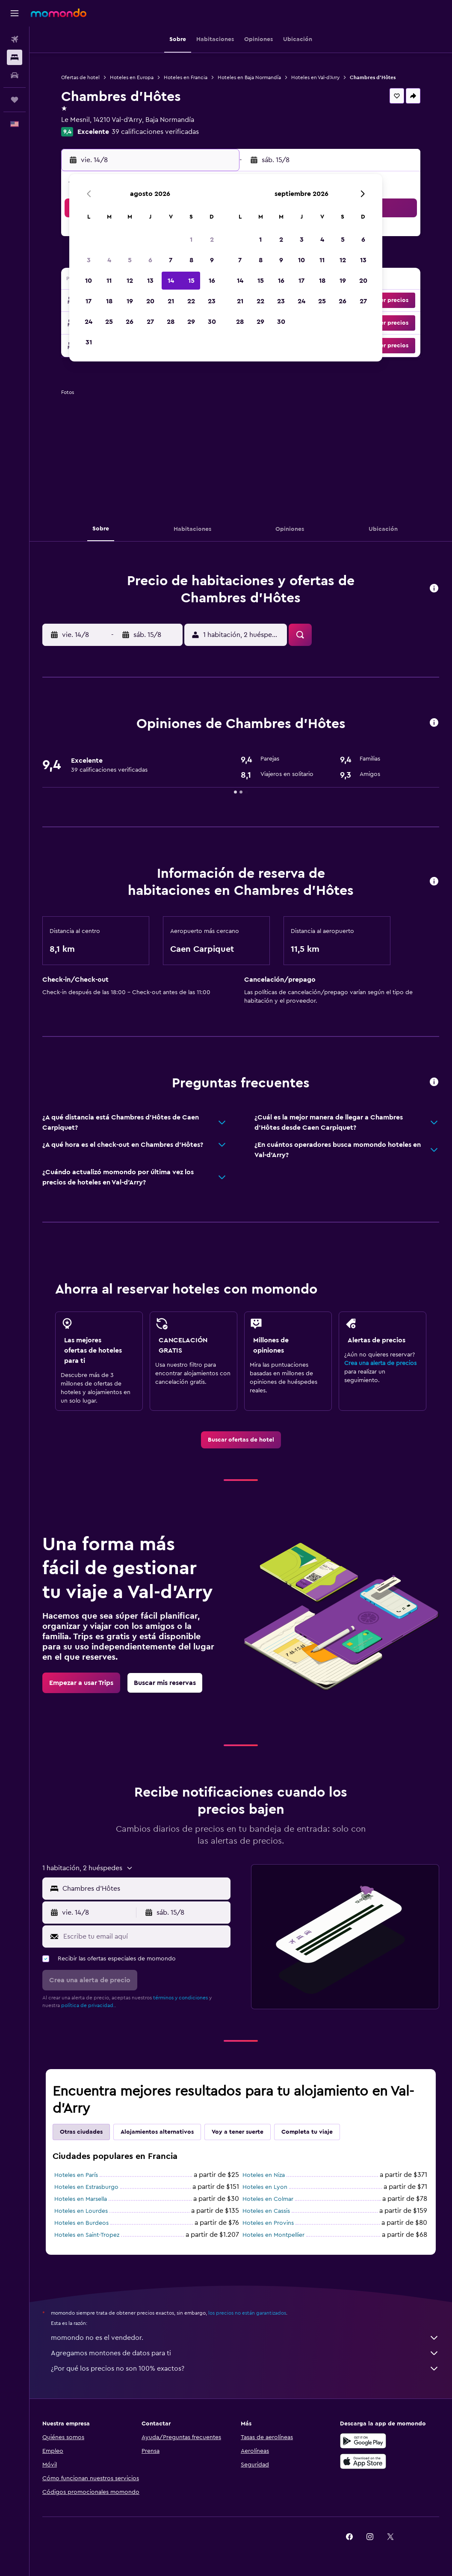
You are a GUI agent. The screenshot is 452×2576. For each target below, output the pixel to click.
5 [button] (130, 260)
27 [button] (150, 321)
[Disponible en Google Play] (363, 2441)
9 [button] (212, 260)
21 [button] (171, 301)
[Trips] (14, 99)
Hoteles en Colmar (267, 2199)
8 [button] (191, 260)
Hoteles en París (76, 2175)
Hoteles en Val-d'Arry (315, 77)
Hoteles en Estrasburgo (86, 2187)
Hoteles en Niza (263, 2175)
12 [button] (130, 280)
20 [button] (150, 301)
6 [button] (150, 260)
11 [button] (109, 280)
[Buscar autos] (14, 75)
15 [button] (191, 280)
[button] (14, 13)
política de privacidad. (88, 2005)
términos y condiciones (180, 1997)
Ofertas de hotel (80, 77)
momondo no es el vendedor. (245, 2338)
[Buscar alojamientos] (14, 57)
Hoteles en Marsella (80, 2199)
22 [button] (191, 301)
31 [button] (89, 342)
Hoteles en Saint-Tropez (86, 2235)
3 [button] (89, 260)
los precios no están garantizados (247, 2312)
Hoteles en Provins (268, 2223)
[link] (241, 1439)
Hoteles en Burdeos (81, 2223)
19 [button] (130, 301)
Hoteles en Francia (185, 77)
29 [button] (191, 321)
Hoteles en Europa (132, 77)
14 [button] (171, 280)
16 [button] (212, 280)
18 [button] (109, 301)
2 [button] (212, 239)
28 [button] (170, 321)
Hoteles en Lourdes (81, 2211)
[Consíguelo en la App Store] (363, 2461)
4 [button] (109, 260)
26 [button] (129, 321)
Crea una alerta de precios (380, 1363)
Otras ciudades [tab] (81, 2132)
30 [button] (212, 321)
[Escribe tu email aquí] (144, 1936)
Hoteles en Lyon (264, 2187)
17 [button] (89, 301)
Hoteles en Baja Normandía (249, 77)
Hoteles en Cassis (266, 2211)
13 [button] (150, 280)
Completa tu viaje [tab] (307, 2132)
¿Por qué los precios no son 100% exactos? (245, 2368)
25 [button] (109, 321)
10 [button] (88, 280)
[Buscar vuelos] (14, 39)
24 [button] (88, 321)
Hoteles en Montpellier (273, 2235)
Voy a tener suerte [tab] (237, 2132)
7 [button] (170, 260)
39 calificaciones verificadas (155, 131)
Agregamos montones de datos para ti (245, 2353)
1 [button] (191, 239)
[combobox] (144, 1889)
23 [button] (212, 301)
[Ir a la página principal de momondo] (58, 13)
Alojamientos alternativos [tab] (157, 2132)
